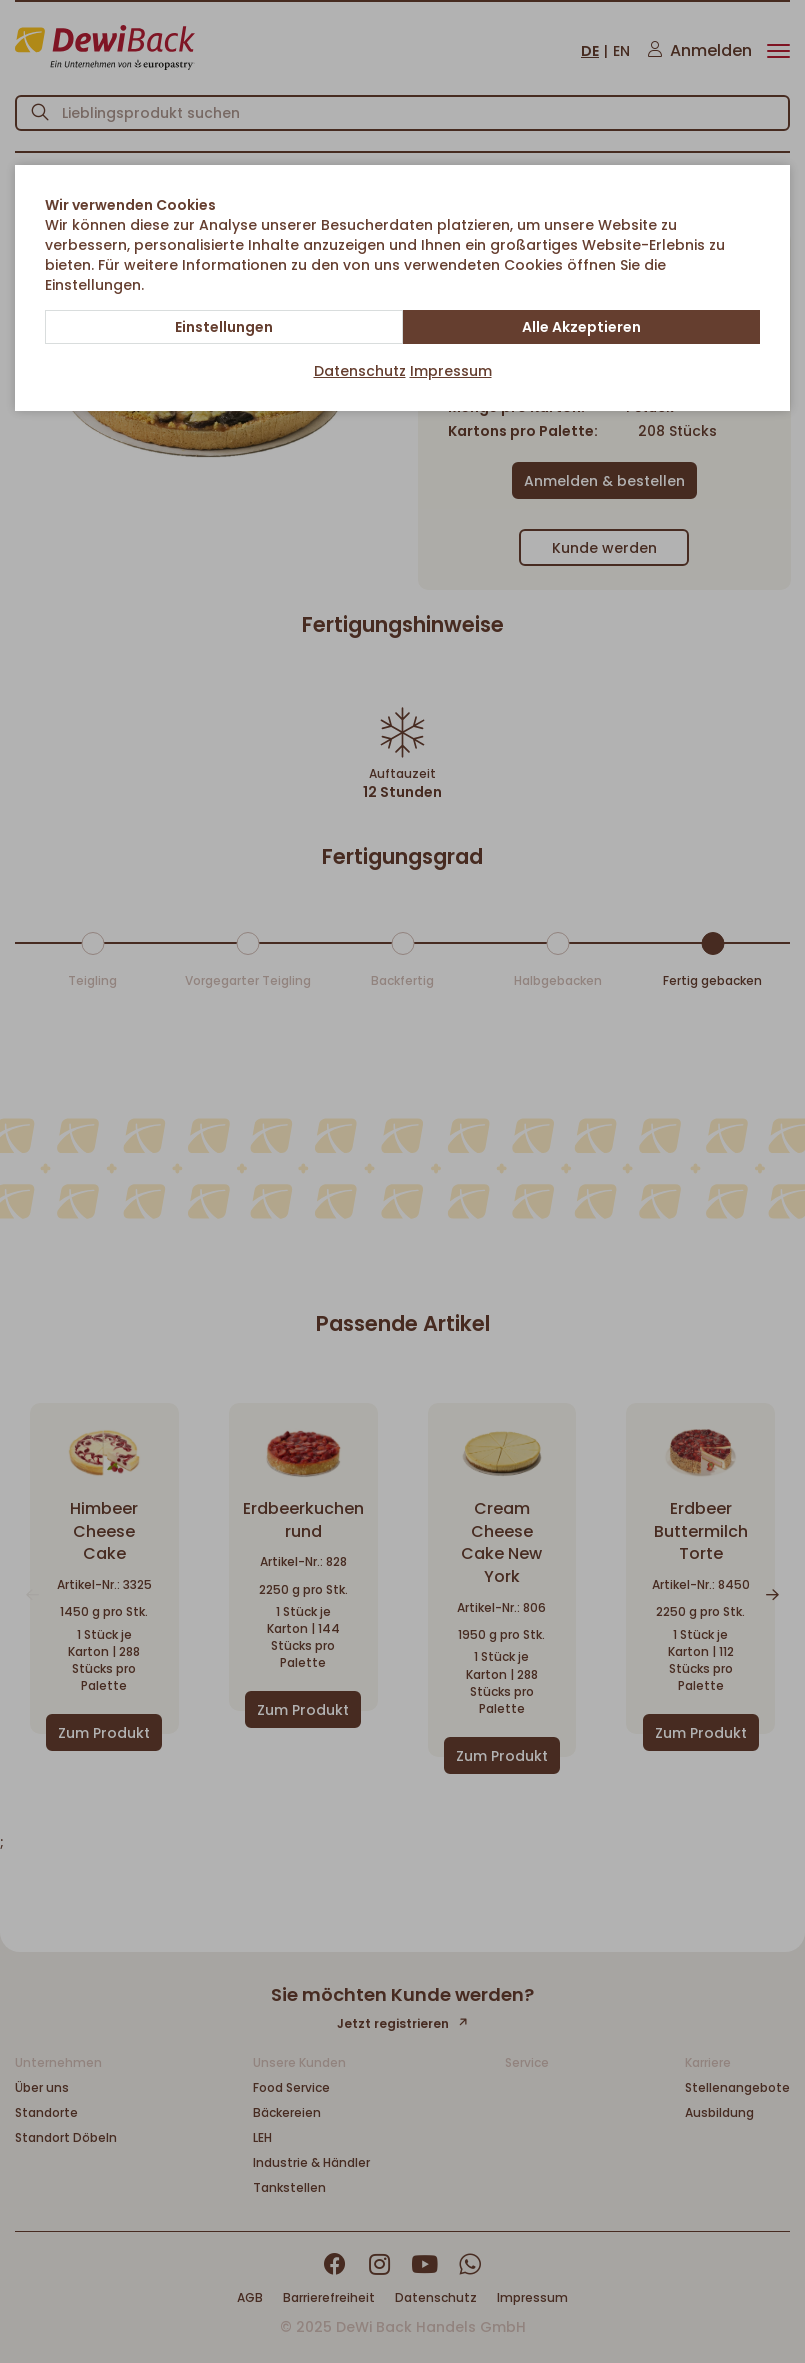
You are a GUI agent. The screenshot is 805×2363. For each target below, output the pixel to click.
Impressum (451, 371)
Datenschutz (360, 371)
